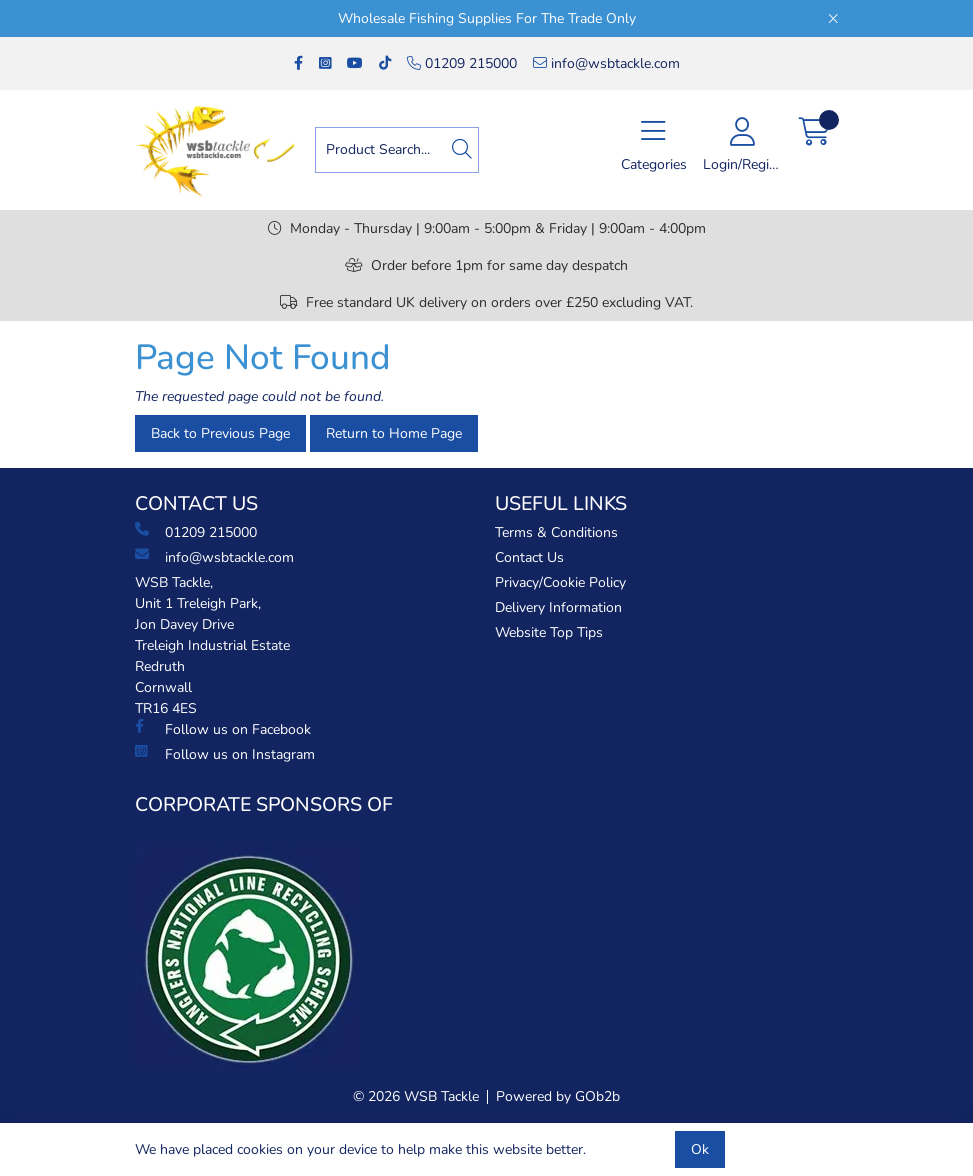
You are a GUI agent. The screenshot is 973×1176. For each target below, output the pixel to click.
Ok (700, 1149)
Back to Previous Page (220, 433)
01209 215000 (462, 63)
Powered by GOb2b (558, 1096)
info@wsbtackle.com (606, 63)
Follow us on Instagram (225, 754)
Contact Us (529, 557)
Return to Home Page (394, 433)
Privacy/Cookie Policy (560, 582)
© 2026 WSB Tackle (416, 1096)
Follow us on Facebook (223, 729)
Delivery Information (558, 607)
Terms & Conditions (556, 532)
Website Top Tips (549, 632)
